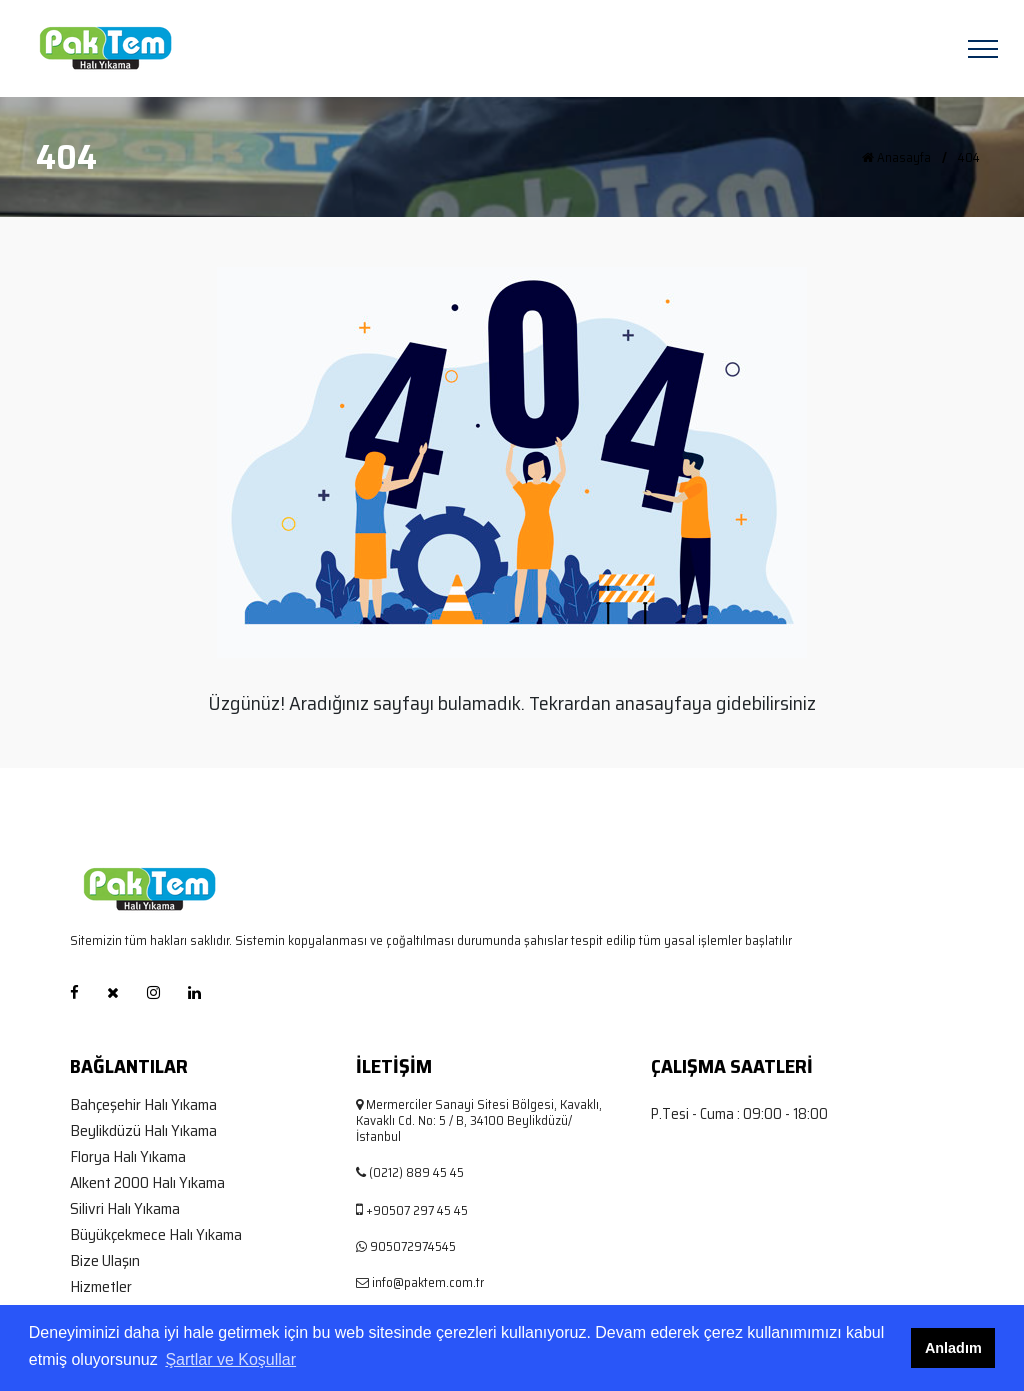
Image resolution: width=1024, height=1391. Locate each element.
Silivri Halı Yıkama (125, 1209)
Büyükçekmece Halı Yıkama (156, 1235)
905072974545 (413, 1246)
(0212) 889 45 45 (416, 1172)
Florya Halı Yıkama (128, 1157)
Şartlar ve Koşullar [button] (230, 1359)
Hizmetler (101, 1287)
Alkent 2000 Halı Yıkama (147, 1183)
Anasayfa (896, 158)
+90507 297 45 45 (417, 1210)
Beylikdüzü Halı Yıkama (143, 1131)
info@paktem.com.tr (428, 1282)
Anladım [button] (953, 1348)
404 (969, 158)
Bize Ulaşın (105, 1261)
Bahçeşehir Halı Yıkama (143, 1105)
